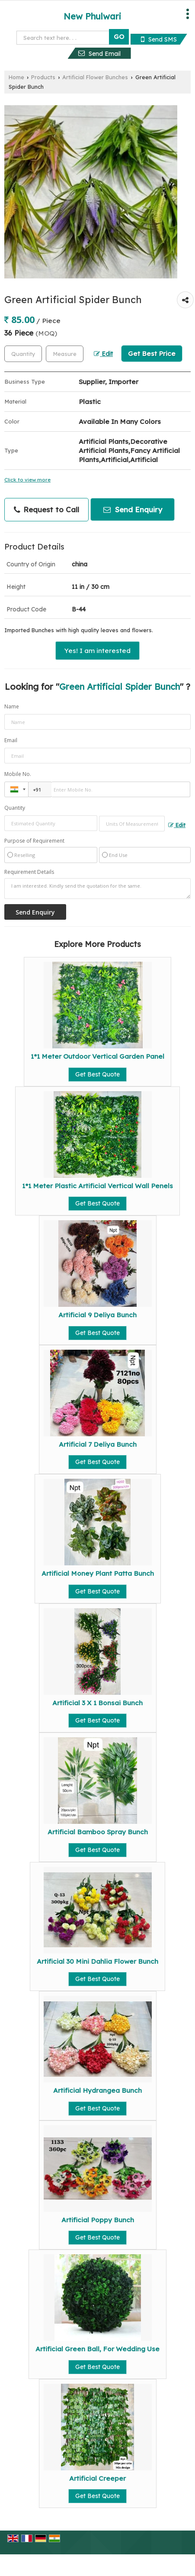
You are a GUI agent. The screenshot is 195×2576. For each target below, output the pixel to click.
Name (11, 706)
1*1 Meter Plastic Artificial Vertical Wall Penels (97, 1186)
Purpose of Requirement (34, 841)
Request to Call (46, 509)
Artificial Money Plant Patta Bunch (98, 1573)
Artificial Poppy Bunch (97, 2220)
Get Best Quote (97, 1074)
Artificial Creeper (97, 2478)
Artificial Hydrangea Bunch (97, 2090)
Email (10, 740)
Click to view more (27, 479)
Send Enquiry (132, 509)
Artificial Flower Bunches (95, 77)
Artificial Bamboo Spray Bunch (98, 1832)
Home (16, 77)
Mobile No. (17, 774)
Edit (103, 353)
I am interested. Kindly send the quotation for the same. (97, 888)
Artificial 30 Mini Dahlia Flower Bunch (97, 1961)
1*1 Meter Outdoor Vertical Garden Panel (97, 1056)
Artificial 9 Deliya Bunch (97, 1315)
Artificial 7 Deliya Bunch (98, 1444)
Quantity (14, 807)
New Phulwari (92, 16)
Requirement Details (29, 872)
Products (43, 77)
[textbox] (64, 354)
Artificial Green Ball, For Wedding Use (97, 2349)
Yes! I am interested (97, 650)
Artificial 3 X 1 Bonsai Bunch (97, 1703)
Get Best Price (152, 353)
